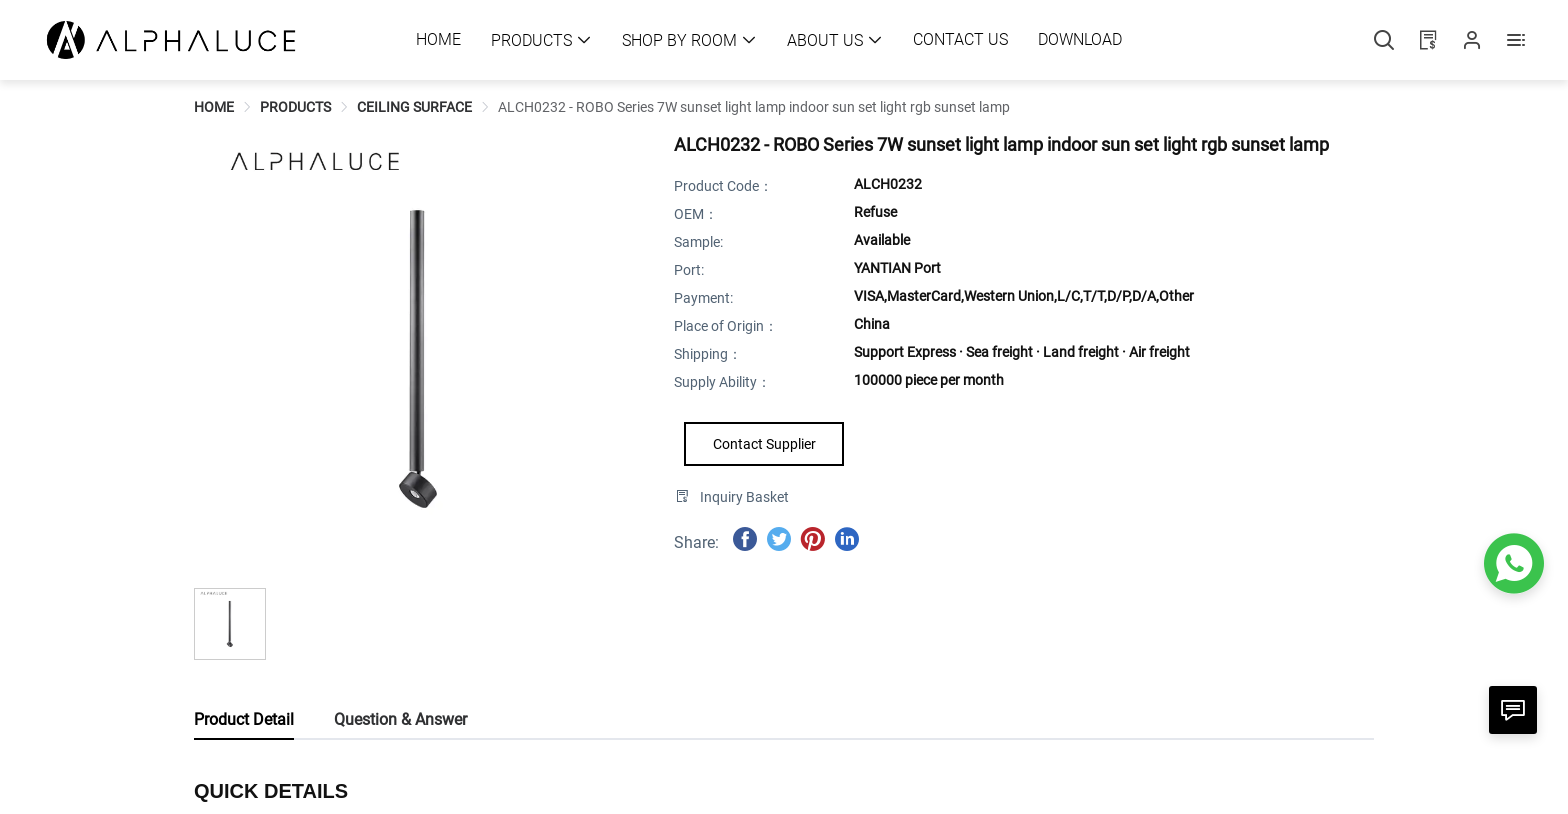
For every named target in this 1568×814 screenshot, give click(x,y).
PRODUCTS (295, 107)
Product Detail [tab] (244, 719)
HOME (214, 107)
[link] (214, 107)
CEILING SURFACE (414, 107)
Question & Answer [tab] (400, 719)
